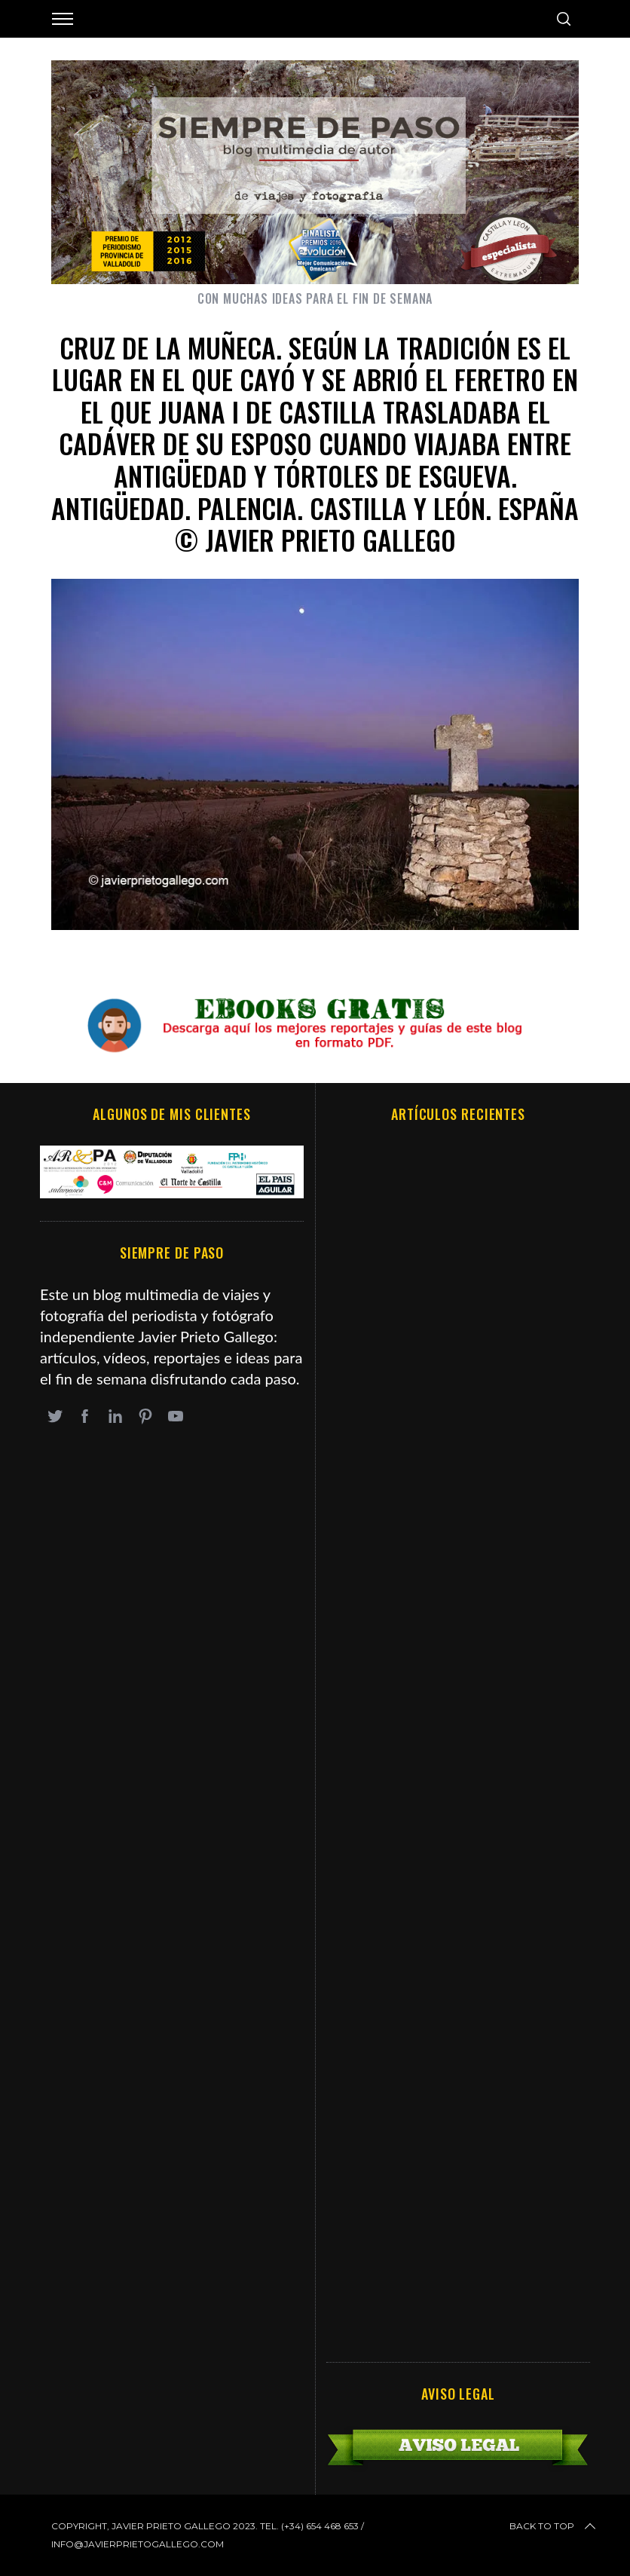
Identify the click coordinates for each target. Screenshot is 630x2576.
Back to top (553, 2526)
